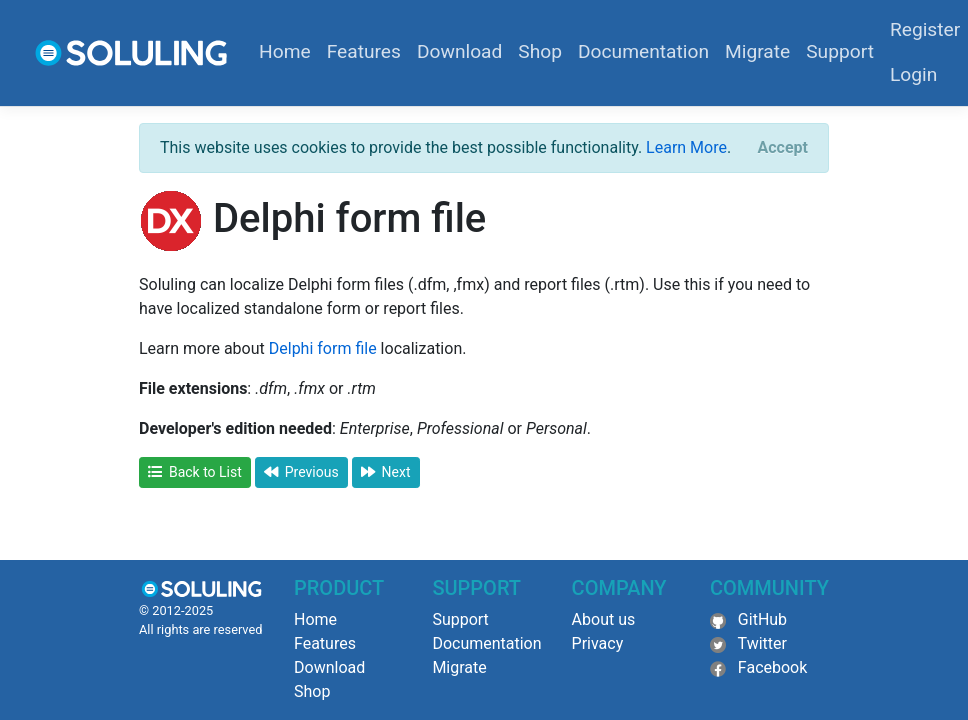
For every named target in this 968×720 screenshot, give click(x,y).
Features (364, 51)
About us (604, 619)
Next (386, 472)
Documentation (643, 51)
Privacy (598, 643)
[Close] (783, 148)
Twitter (762, 643)
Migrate (757, 51)
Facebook (772, 667)
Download (459, 51)
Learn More (686, 147)
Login (913, 74)
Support (840, 51)
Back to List (195, 472)
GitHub (762, 619)
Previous (301, 472)
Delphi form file (323, 348)
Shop (540, 51)
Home (285, 51)
